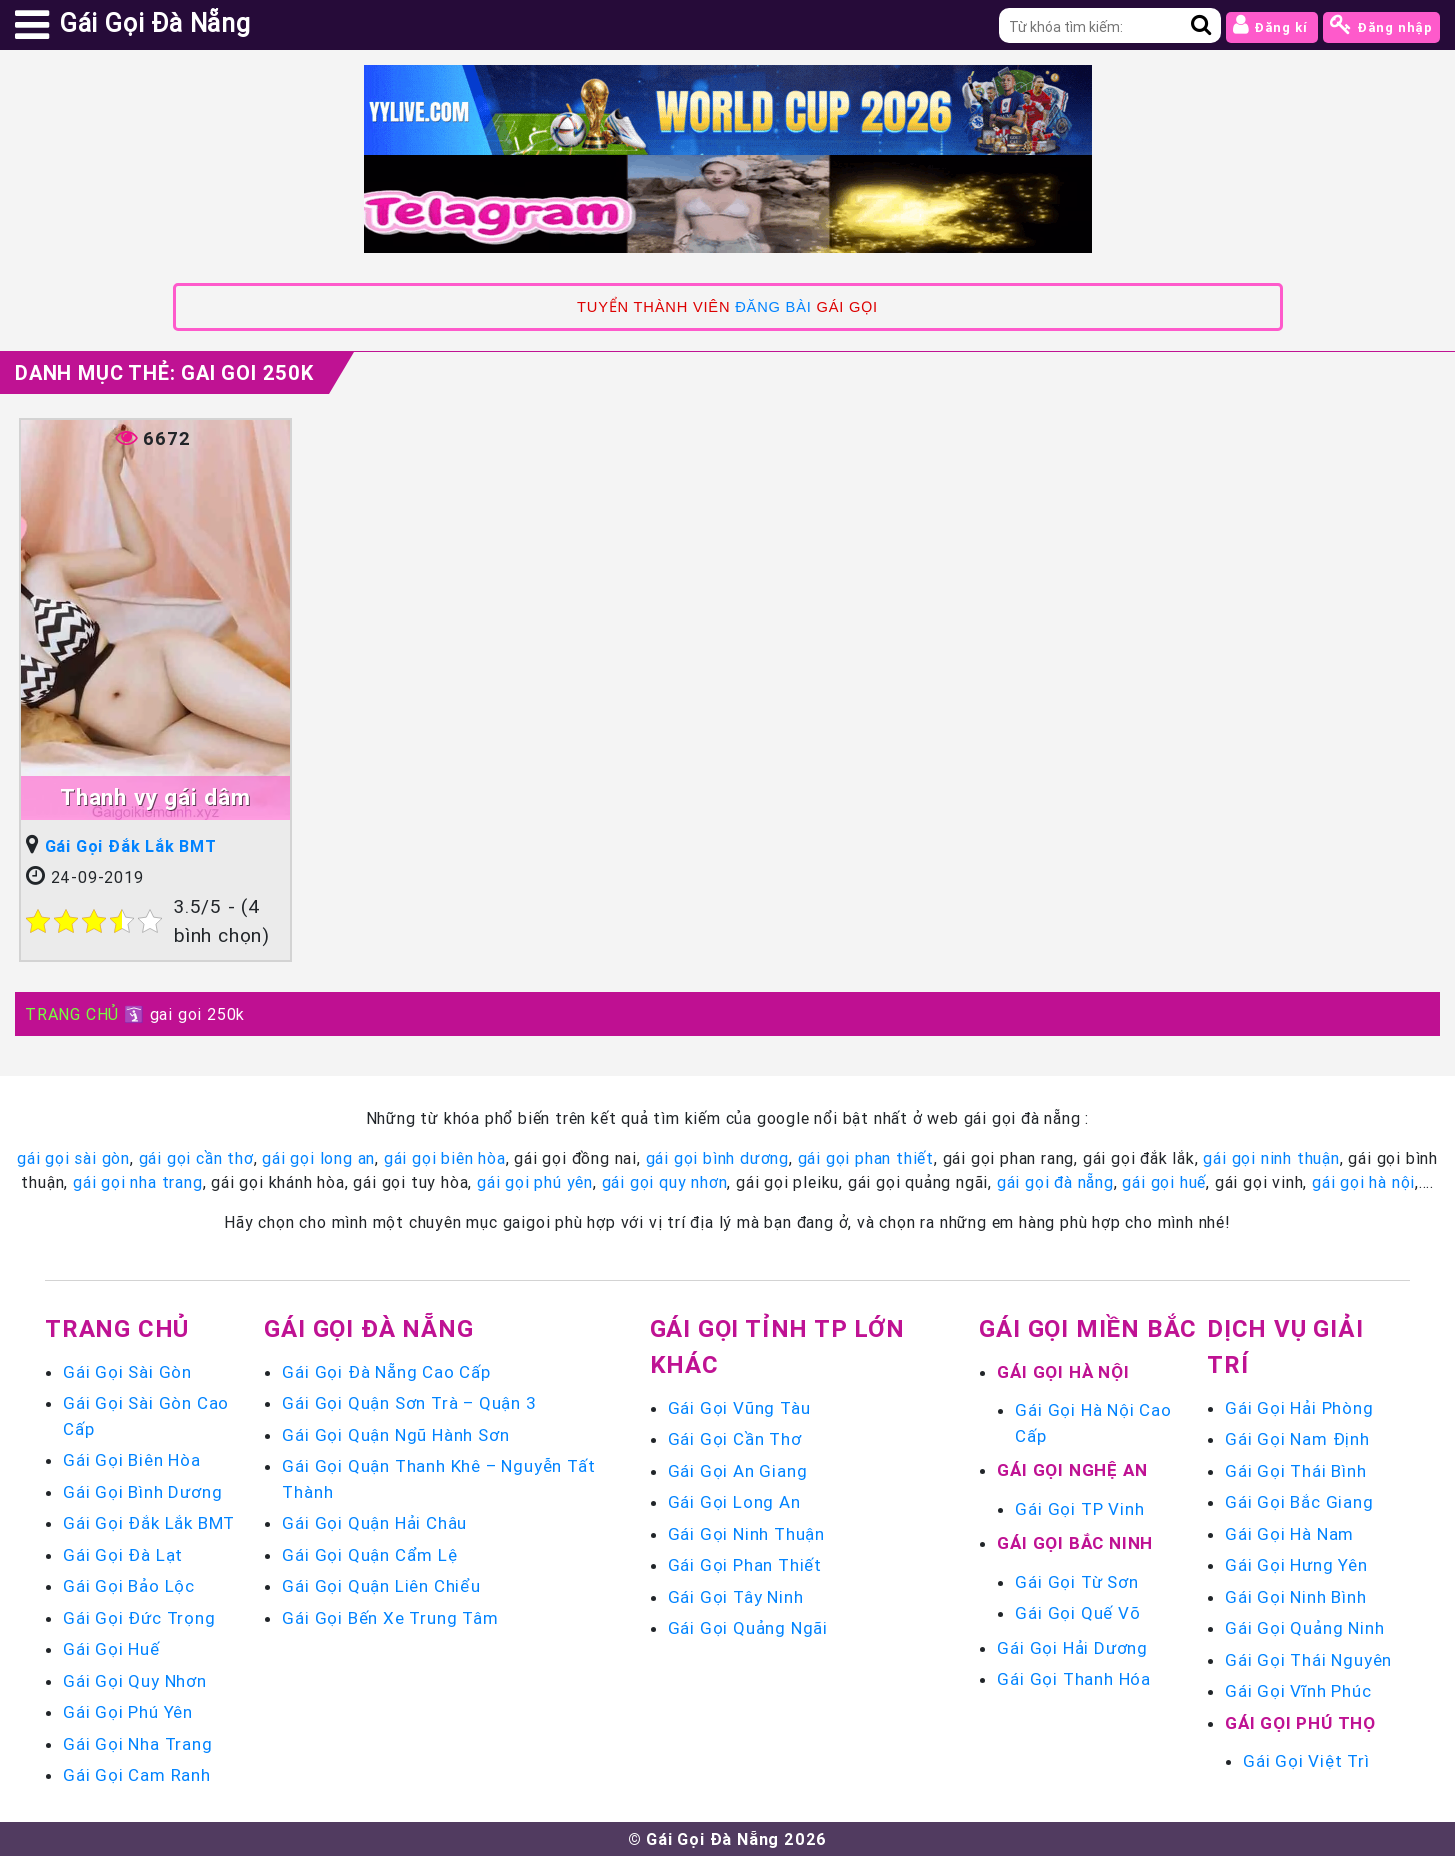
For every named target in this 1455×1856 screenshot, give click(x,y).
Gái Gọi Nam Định (1297, 1439)
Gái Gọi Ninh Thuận (746, 1534)
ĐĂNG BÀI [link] (773, 307)
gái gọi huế (1164, 1182)
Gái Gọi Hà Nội (1063, 1372)
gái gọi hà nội (1363, 1182)
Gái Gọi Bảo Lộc (129, 1586)
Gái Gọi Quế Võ (1077, 1613)
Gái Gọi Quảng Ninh (1304, 1628)
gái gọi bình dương (717, 1158)
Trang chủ (117, 1328)
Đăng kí (1272, 24)
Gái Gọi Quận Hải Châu (374, 1523)
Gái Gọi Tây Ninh (736, 1597)
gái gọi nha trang (138, 1182)
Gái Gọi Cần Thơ (735, 1439)
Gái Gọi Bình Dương (142, 1492)
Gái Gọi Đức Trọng (139, 1618)
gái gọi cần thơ (196, 1158)
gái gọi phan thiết (866, 1158)
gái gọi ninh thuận (1271, 1158)
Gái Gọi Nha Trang (138, 1744)
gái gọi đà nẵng (1055, 1182)
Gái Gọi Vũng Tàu (739, 1408)
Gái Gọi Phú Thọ (1300, 1723)
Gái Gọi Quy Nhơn (135, 1681)
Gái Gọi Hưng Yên (1296, 1565)
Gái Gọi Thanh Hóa (1074, 1679)
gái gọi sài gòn (73, 1158)
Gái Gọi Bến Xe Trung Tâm (390, 1618)
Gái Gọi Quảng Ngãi (748, 1628)
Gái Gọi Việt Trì (1306, 1761)
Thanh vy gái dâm (155, 797)
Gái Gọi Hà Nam (1289, 1534)
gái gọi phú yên (535, 1182)
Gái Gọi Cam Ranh (137, 1775)
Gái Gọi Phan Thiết (745, 1565)
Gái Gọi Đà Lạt (123, 1555)
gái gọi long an (318, 1158)
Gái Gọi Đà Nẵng (368, 1328)
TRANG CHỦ (72, 1014)
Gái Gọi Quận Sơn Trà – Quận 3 (409, 1403)
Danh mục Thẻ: (164, 372)
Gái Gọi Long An (734, 1502)
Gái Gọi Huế (111, 1649)
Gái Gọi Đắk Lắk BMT (131, 846)
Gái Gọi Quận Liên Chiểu (381, 1586)
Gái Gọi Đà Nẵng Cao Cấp (386, 1372)
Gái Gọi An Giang (738, 1471)
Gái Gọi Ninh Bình (1296, 1597)
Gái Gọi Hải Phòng (1299, 1408)
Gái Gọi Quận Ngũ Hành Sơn (395, 1435)
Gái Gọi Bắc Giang (1299, 1502)
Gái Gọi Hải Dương (1072, 1648)
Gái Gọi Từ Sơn (1076, 1582)
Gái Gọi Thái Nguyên (1308, 1660)
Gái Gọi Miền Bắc (1088, 1328)
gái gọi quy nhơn (665, 1182)
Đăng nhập (1381, 24)
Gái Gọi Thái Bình (1296, 1471)
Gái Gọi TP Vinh (1079, 1509)
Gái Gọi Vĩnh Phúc (1298, 1691)
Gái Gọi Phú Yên (128, 1712)
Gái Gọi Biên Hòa (132, 1460)
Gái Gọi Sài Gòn (127, 1372)
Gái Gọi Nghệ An (1072, 1470)
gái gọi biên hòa (445, 1158)
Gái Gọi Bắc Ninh (1075, 1543)
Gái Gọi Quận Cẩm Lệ (369, 1555)
